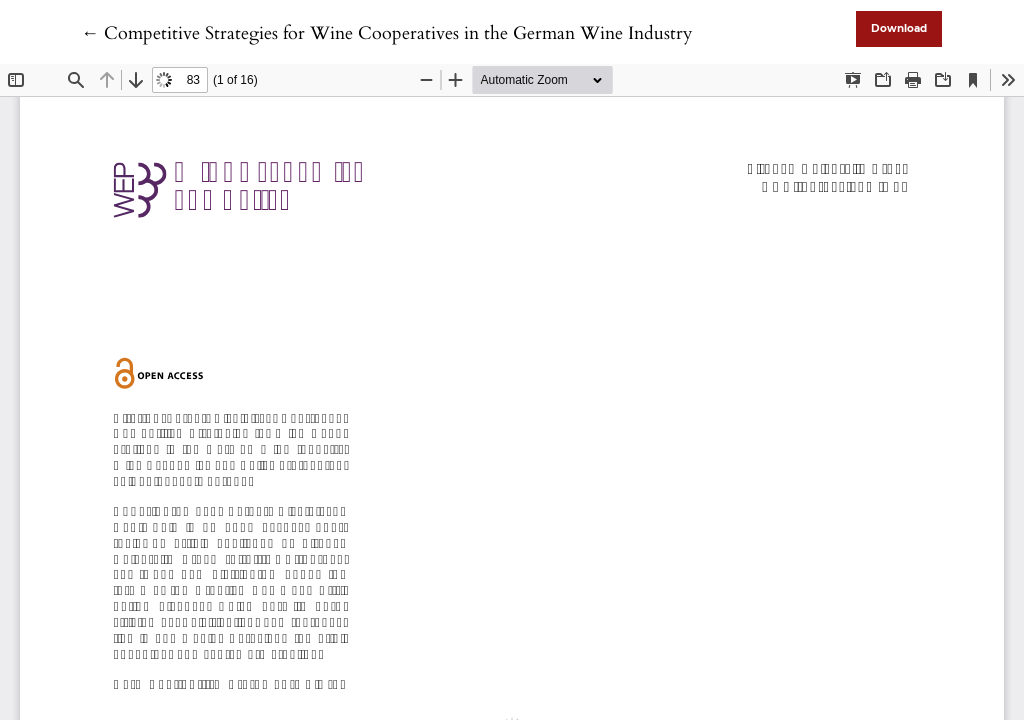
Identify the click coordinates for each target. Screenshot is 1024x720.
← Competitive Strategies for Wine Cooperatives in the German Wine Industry (387, 33)
